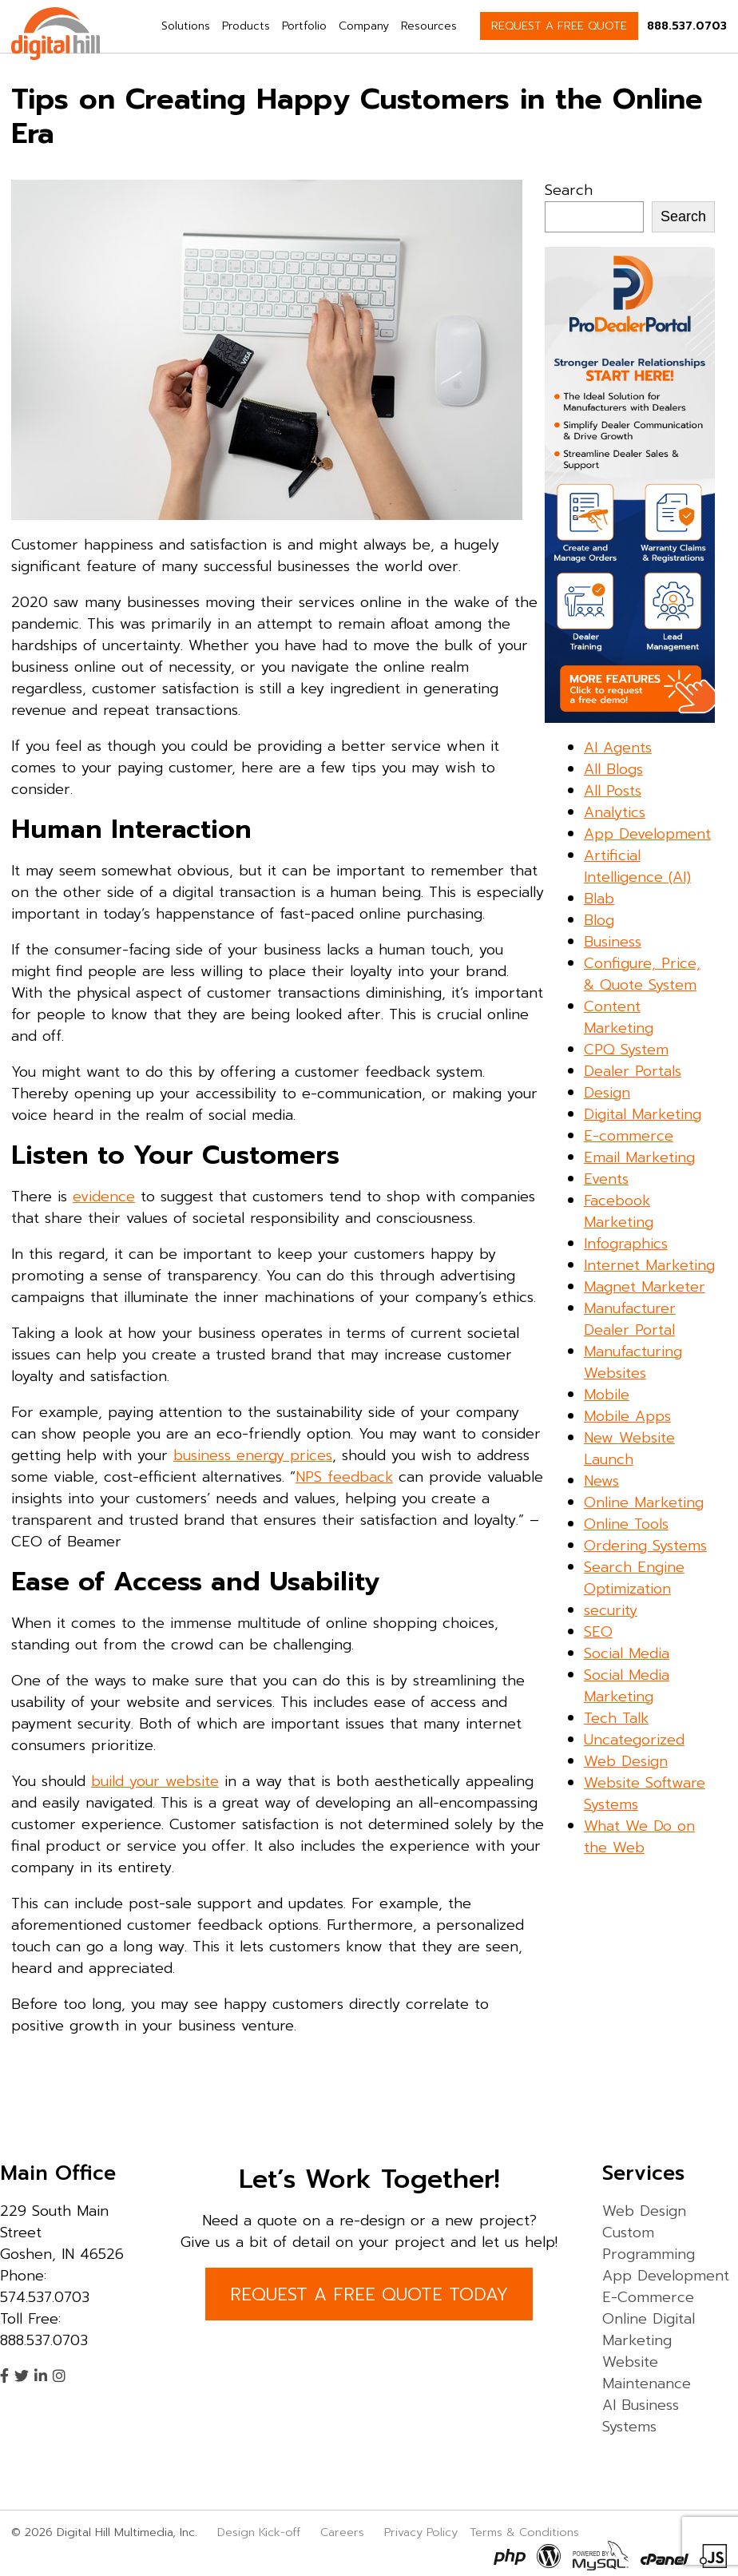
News (601, 1481)
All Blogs (613, 769)
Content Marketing (618, 1017)
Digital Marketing (642, 1114)
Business (612, 942)
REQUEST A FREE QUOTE (559, 26)
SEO (598, 1632)
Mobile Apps (627, 1416)
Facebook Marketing (618, 1211)
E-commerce (628, 1136)
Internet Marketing (649, 1265)
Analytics (614, 812)
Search (569, 190)
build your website (155, 1781)
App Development (647, 834)
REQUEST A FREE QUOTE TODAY (369, 2294)
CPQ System (626, 1049)
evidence (104, 1196)
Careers (342, 2532)
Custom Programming (648, 2243)
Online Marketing (644, 1502)
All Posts (612, 791)
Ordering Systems (645, 1545)
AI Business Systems (640, 2416)
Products (246, 26)
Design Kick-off (260, 2532)
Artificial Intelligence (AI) (637, 866)
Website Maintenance (646, 2373)
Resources (429, 26)
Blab (599, 898)
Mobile (606, 1394)
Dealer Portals (632, 1071)
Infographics (626, 1243)
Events (606, 1179)
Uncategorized (634, 1740)
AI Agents (618, 747)
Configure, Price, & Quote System (642, 974)
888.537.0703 (687, 26)
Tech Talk (616, 1718)
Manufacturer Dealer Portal (630, 1319)
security (610, 1610)
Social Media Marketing (626, 1686)
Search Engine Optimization (634, 1578)
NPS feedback (344, 1477)
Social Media (626, 1653)
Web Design (626, 1761)
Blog (599, 920)
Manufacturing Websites (633, 1362)
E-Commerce (648, 2297)
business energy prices (252, 1455)
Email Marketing (639, 1157)
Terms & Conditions (524, 2532)
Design (607, 1093)
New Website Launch (629, 1449)
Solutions (185, 26)
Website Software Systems (644, 1794)
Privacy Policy (421, 2532)
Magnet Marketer (644, 1287)
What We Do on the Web (639, 1837)
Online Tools (626, 1524)
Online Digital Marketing (648, 2330)
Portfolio (304, 26)
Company (364, 26)
